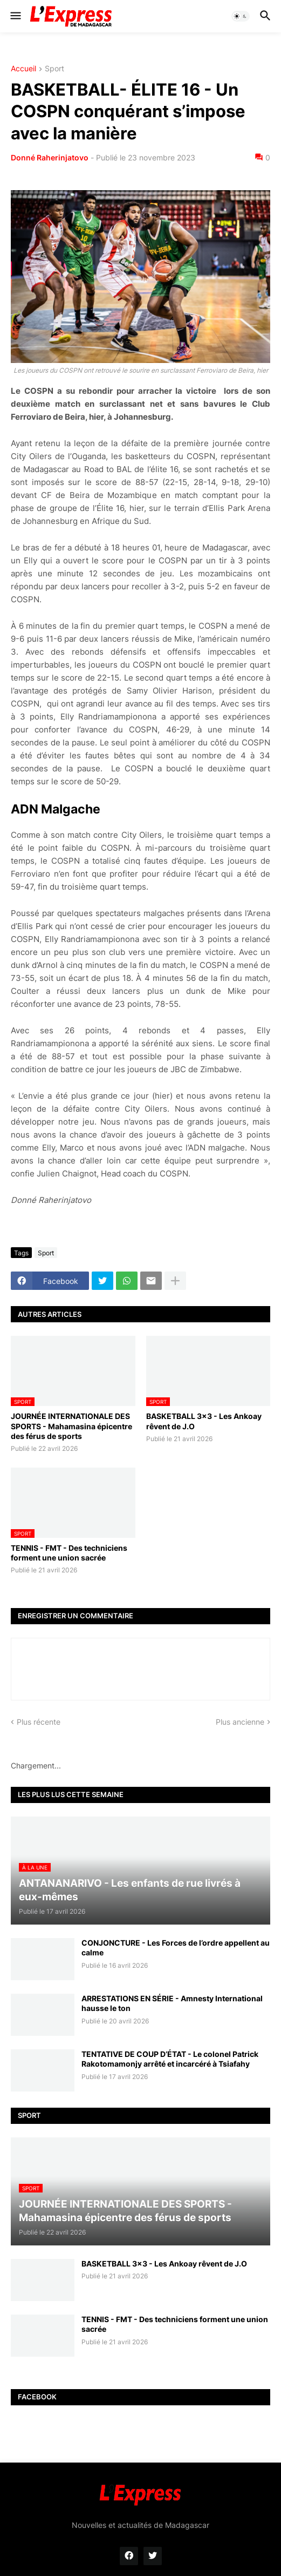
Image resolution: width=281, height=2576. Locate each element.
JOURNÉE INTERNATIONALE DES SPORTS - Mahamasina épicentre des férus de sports (71, 1425)
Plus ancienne (240, 1721)
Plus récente (38, 1721)
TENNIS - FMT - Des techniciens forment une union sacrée (69, 1552)
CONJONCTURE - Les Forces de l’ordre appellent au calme (175, 1947)
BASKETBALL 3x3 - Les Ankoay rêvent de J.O (204, 1420)
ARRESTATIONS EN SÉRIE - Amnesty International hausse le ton (172, 2003)
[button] (15, 16)
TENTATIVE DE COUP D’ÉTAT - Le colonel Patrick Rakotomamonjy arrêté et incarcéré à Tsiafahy (169, 2058)
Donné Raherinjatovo (49, 157)
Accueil (23, 69)
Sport (54, 69)
